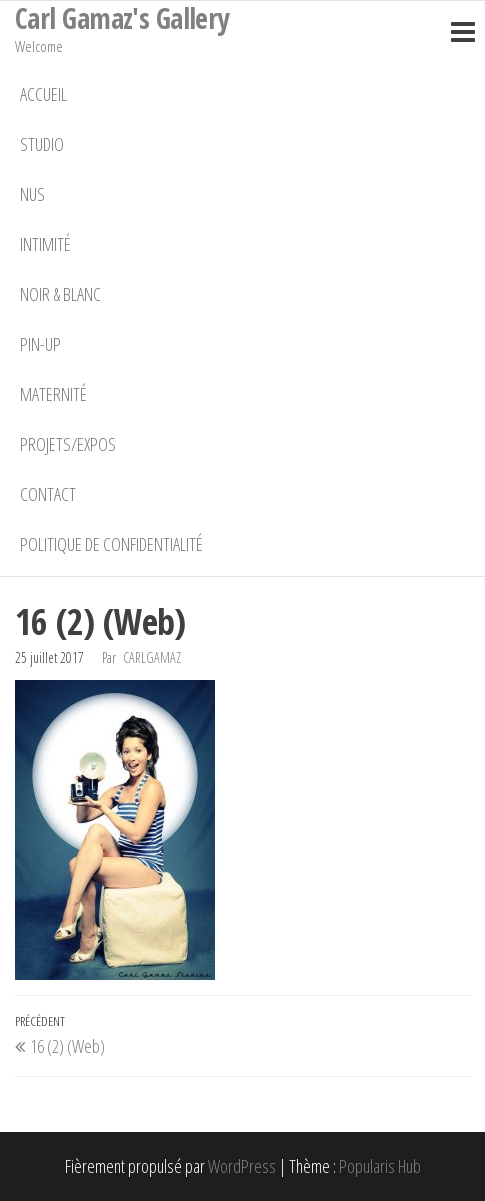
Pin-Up (40, 344)
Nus (32, 194)
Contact (48, 494)
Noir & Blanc (60, 294)
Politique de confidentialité (111, 544)
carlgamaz (152, 657)
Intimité (45, 244)
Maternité (53, 394)
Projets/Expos (68, 444)
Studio (42, 144)
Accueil (43, 94)
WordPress (242, 1166)
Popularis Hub (380, 1166)
